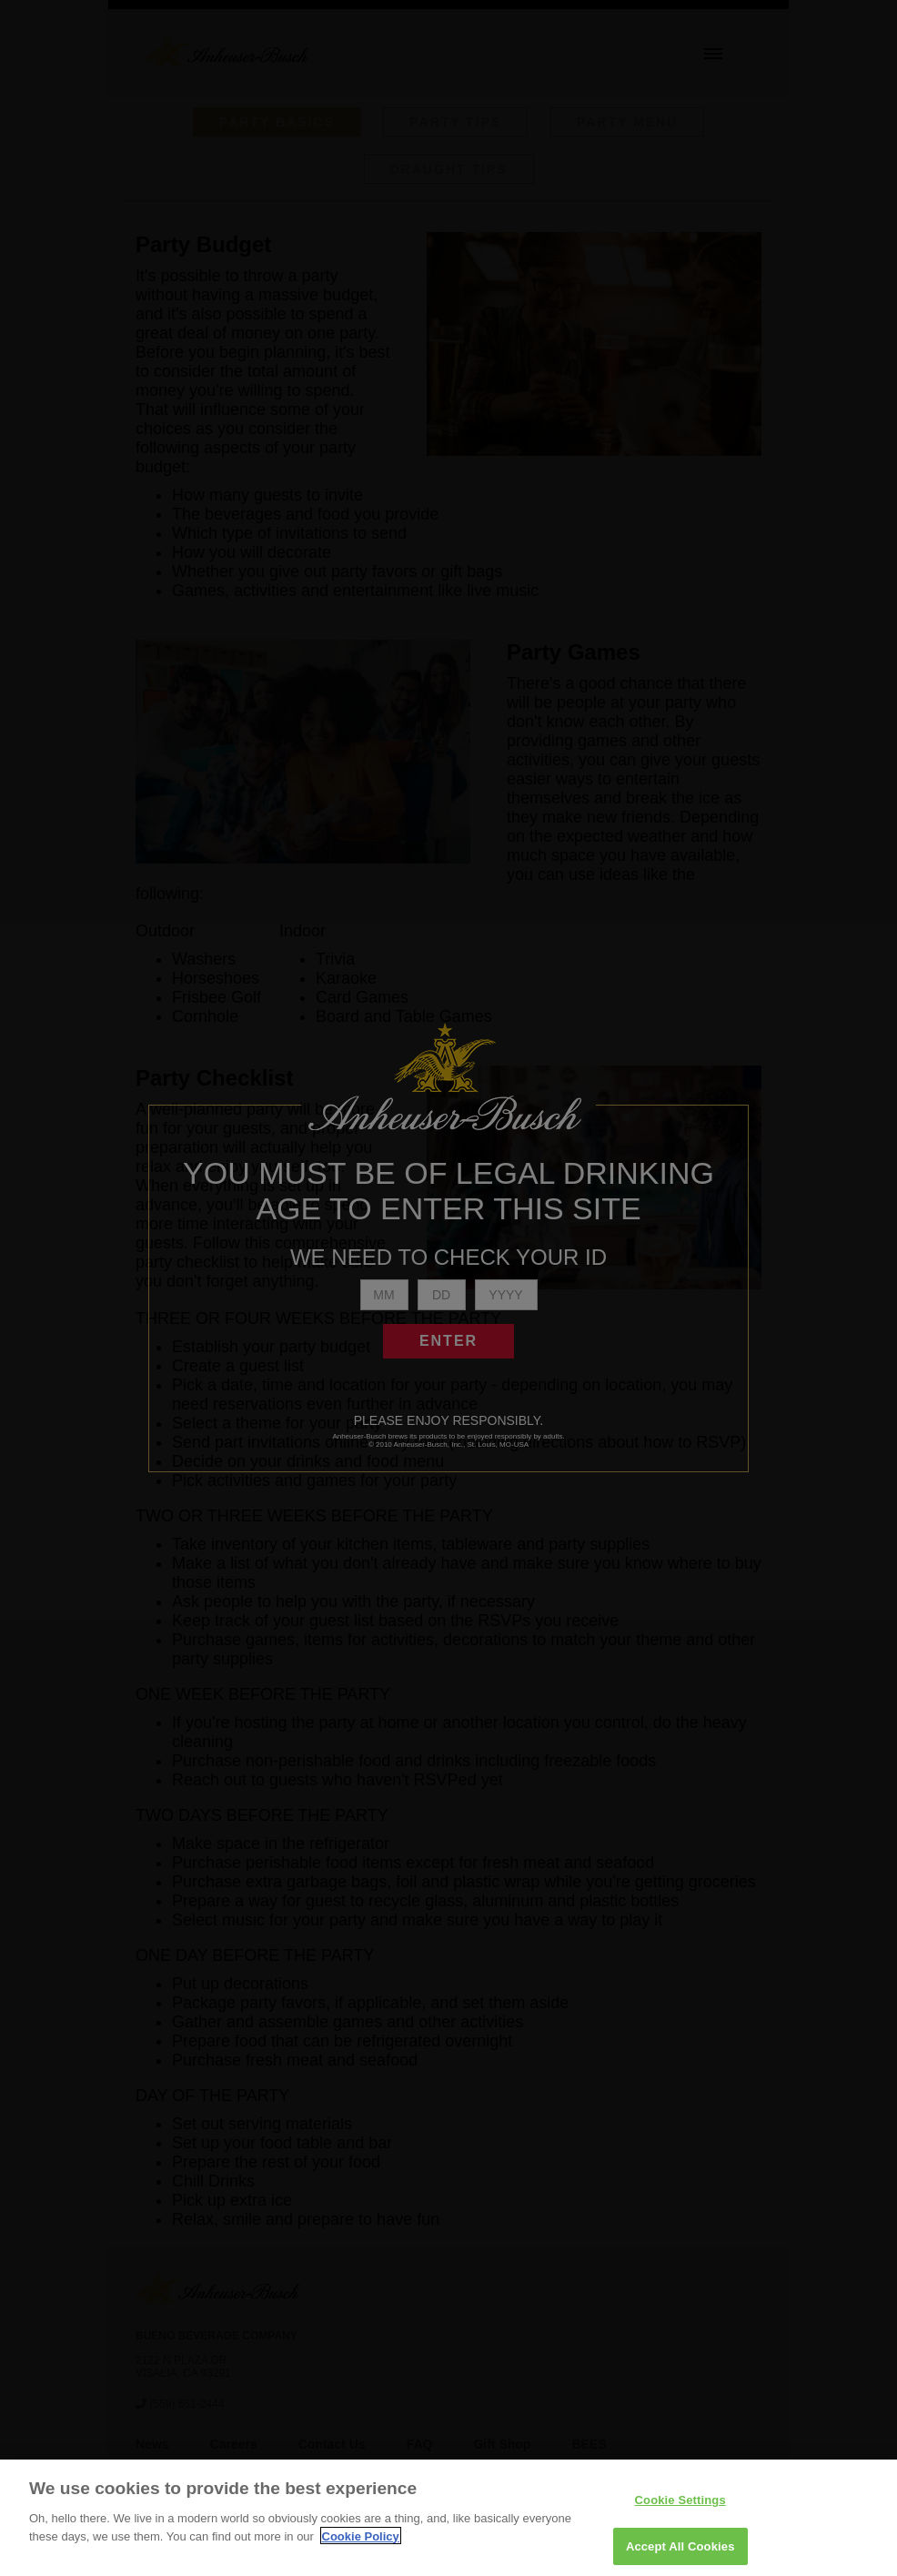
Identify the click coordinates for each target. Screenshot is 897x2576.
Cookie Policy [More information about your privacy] (360, 2551)
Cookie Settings (680, 2514)
